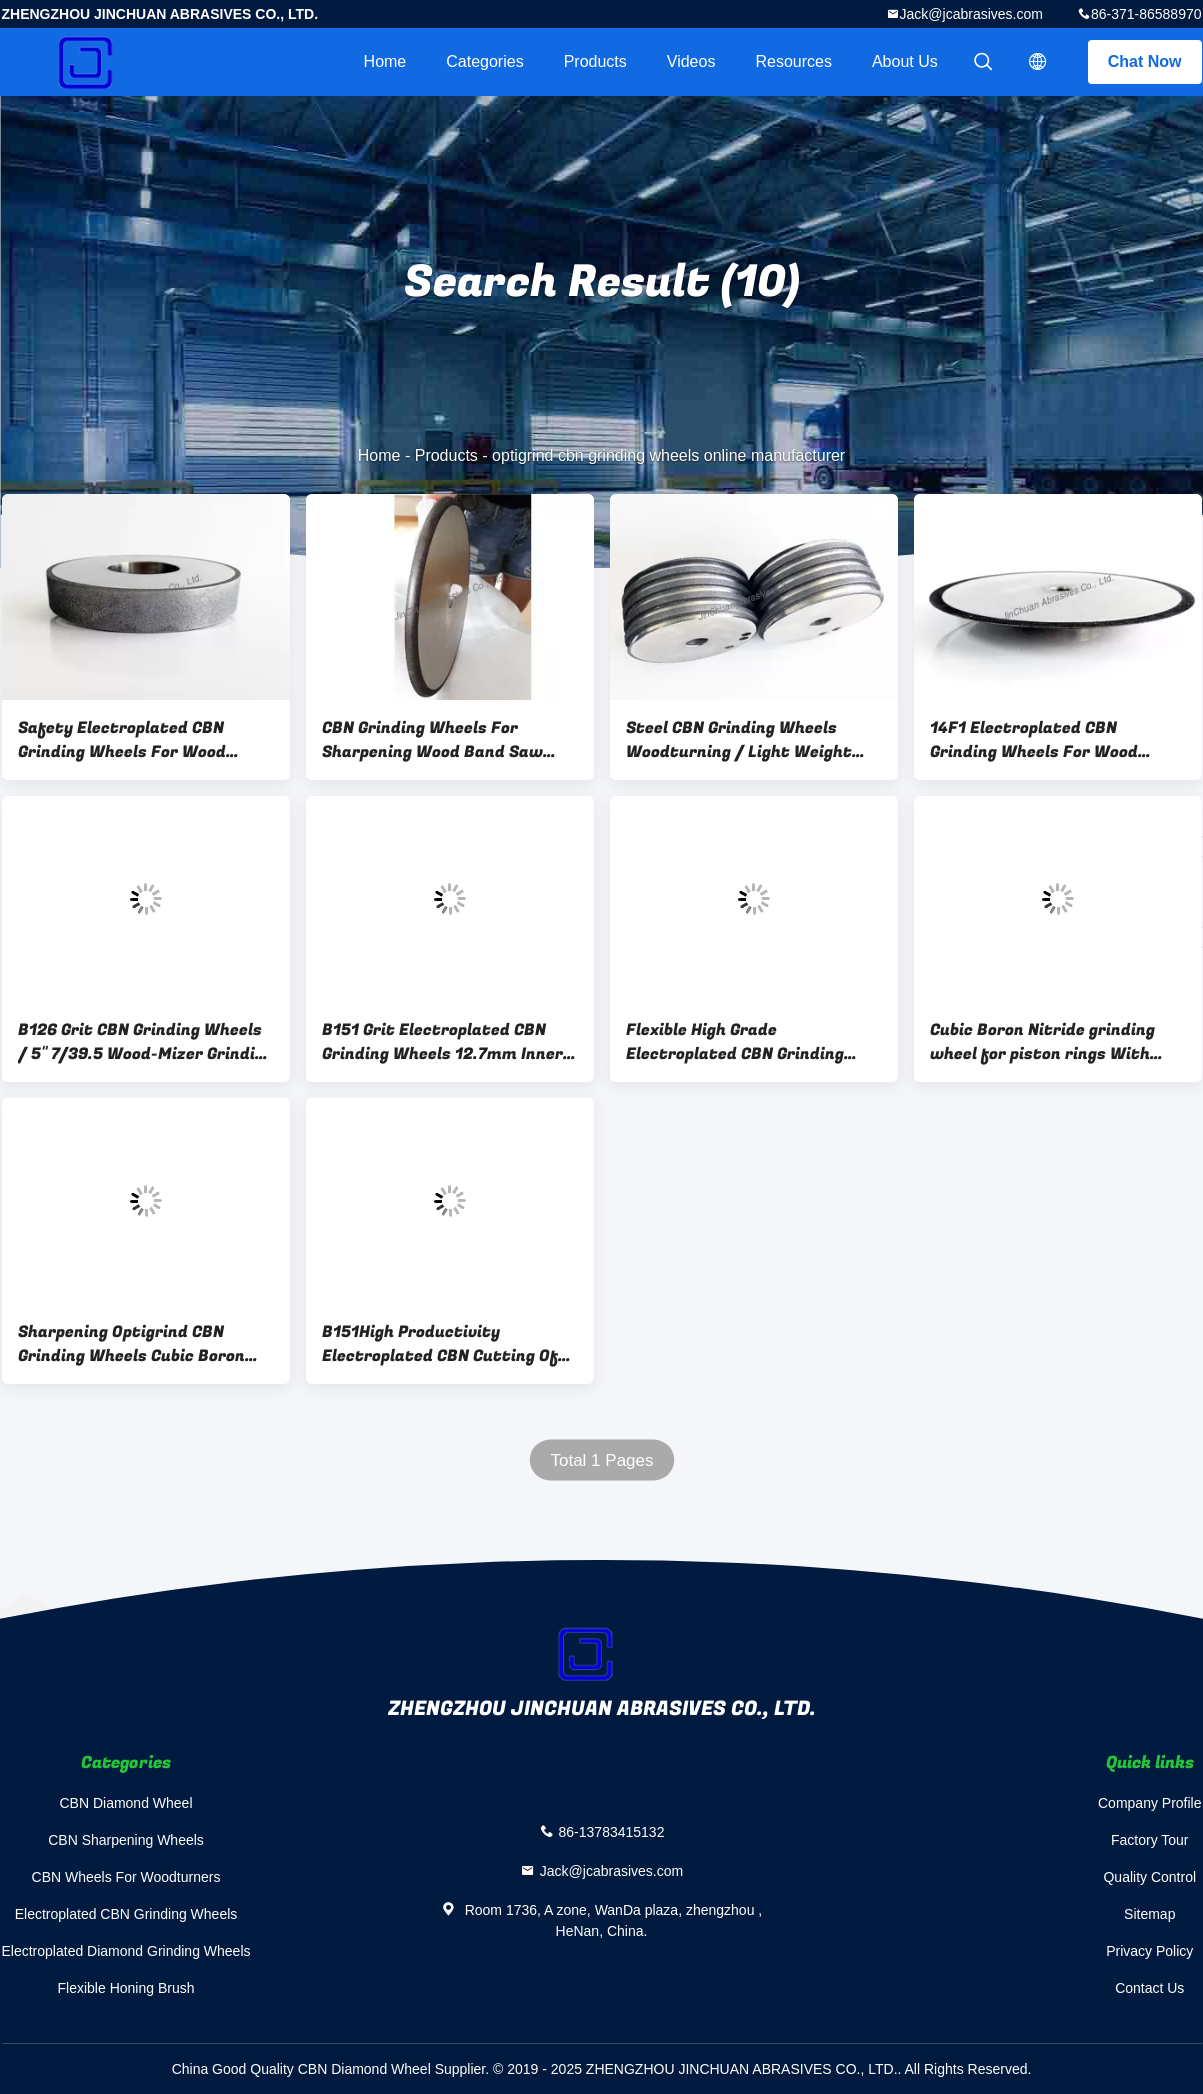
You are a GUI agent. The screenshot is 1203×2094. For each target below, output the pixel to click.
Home (385, 61)
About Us (905, 61)
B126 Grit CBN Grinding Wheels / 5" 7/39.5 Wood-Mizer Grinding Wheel (146, 1042)
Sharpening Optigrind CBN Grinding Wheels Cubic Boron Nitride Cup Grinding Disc (131, 1344)
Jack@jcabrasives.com (971, 14)
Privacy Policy (1149, 1951)
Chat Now (1145, 61)
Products (595, 61)
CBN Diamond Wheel (125, 1803)
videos (691, 61)
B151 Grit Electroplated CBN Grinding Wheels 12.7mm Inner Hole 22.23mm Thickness (442, 1042)
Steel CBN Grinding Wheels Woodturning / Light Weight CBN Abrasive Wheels (739, 740)
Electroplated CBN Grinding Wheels (126, 1914)
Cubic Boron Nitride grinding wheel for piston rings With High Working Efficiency (1042, 1042)
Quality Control (1149, 1877)
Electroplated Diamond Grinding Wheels (126, 1951)
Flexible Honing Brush (126, 1988)
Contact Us (1149, 1988)
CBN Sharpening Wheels (126, 1840)
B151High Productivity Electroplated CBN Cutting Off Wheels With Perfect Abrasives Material (447, 1344)
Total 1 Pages (601, 1460)
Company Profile (1150, 1803)
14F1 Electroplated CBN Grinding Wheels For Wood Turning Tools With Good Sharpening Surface (1034, 740)
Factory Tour (1150, 1840)
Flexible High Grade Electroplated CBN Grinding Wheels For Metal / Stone (735, 1042)
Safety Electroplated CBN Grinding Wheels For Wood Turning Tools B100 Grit (122, 740)
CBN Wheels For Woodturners (126, 1877)
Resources (793, 61)
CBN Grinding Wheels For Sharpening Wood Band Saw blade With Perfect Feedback (438, 740)
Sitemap (1149, 1914)
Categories (484, 61)
